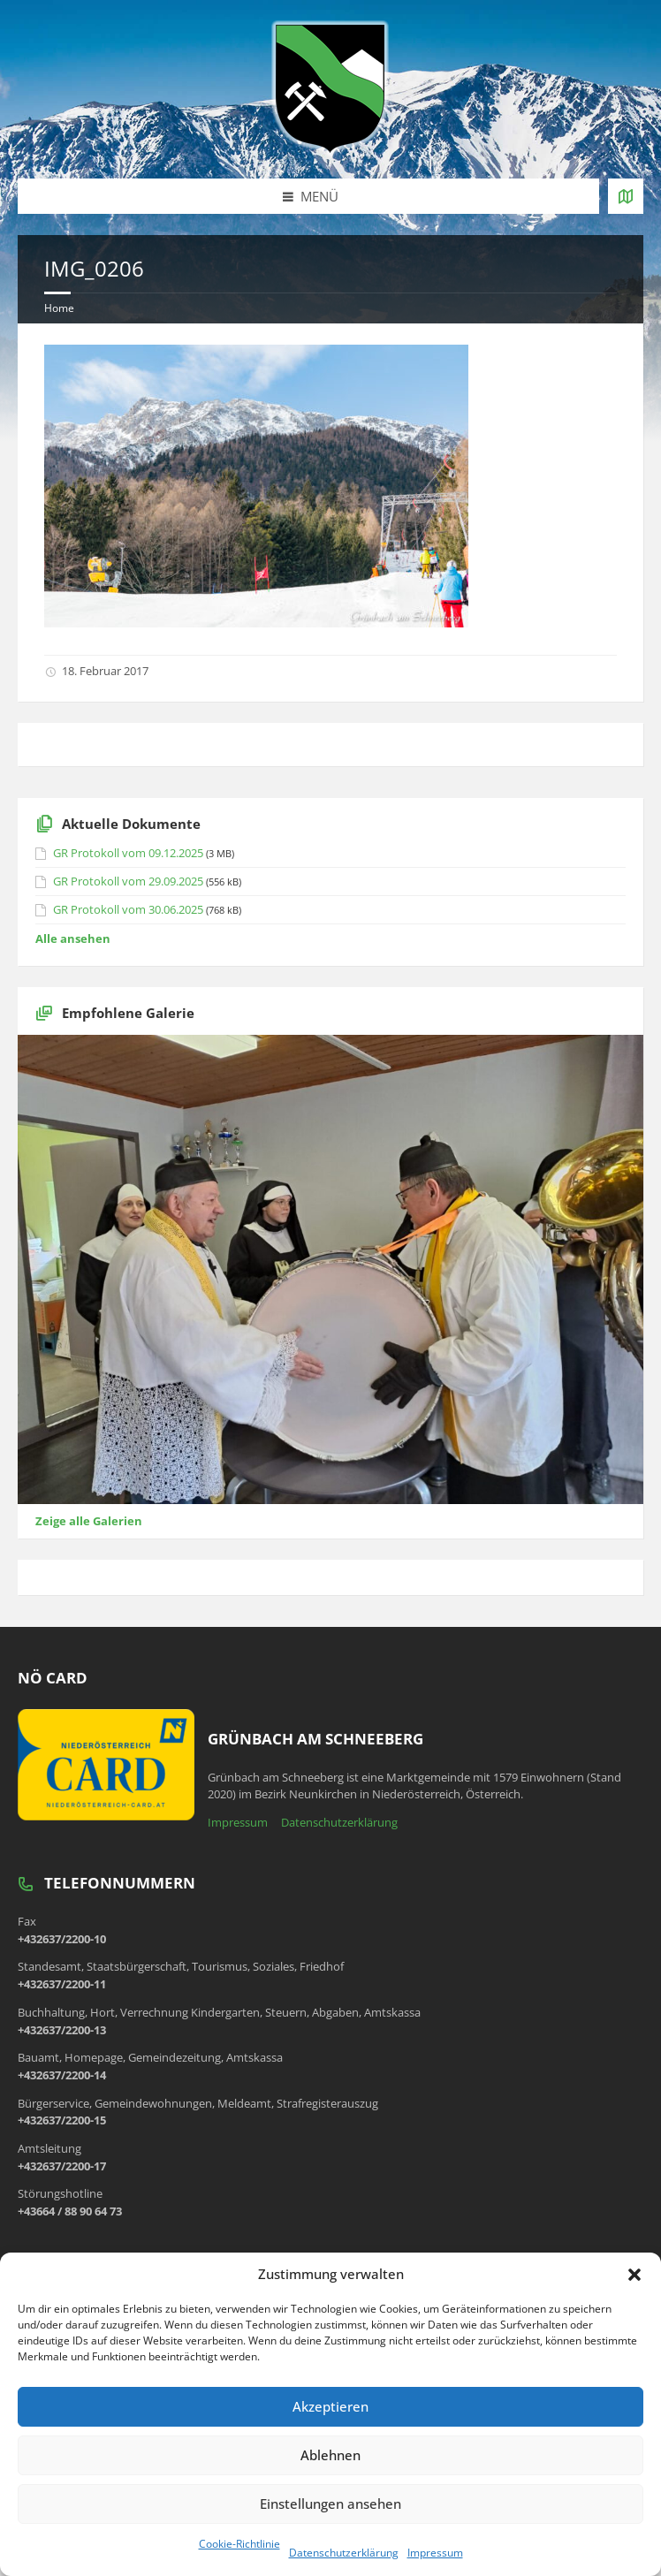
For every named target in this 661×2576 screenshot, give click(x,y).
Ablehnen (330, 2455)
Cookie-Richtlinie (239, 2543)
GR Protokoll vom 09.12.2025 (128, 853)
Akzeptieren (330, 2406)
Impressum (435, 2552)
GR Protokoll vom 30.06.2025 (128, 909)
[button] (634, 2274)
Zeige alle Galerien (88, 1521)
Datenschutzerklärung (344, 2552)
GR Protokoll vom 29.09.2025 (128, 881)
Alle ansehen (72, 938)
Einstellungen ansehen (330, 2503)
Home (59, 307)
